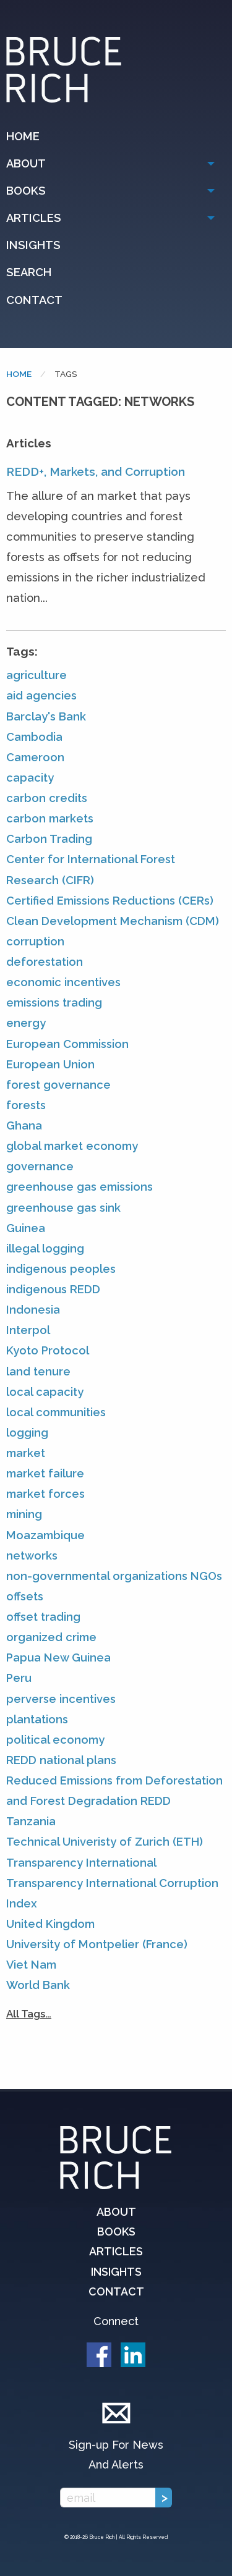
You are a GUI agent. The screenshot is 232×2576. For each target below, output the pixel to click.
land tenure (38, 1371)
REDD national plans (61, 1760)
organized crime (51, 1637)
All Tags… (28, 2014)
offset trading (43, 1616)
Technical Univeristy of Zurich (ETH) (104, 1841)
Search (28, 272)
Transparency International (81, 1862)
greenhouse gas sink (63, 1207)
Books (26, 190)
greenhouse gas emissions (79, 1186)
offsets (24, 1596)
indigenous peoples (61, 1268)
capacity (30, 777)
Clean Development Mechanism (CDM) (112, 920)
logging (27, 1432)
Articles (33, 217)
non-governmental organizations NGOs (114, 1575)
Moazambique (45, 1535)
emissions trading (54, 1002)
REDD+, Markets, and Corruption (95, 471)
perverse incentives (61, 1698)
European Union (50, 1064)
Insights (33, 245)
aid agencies (41, 695)
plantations (37, 1719)
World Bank (38, 1984)
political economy (55, 1739)
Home (23, 136)
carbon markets (49, 818)
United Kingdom (50, 1923)
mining (24, 1514)
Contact (34, 299)
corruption (35, 941)
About (26, 163)
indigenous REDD (53, 1289)
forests (26, 1105)
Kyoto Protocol (47, 1350)
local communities (56, 1412)
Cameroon (35, 757)
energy (26, 1022)
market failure (45, 1473)
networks (32, 1555)
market (25, 1452)
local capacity (45, 1391)
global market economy (72, 1145)
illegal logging (45, 1248)
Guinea (25, 1228)
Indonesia (33, 1309)
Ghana (24, 1125)
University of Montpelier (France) (96, 1944)
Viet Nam (31, 1964)
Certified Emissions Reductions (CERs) (109, 900)
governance (40, 1166)
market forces (45, 1493)
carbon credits (46, 798)
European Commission (67, 1043)
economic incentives (63, 982)
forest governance (58, 1084)
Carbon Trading (49, 838)
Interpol (28, 1330)
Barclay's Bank (46, 716)
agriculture (36, 675)
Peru (19, 1677)
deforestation (44, 961)
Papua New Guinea (58, 1657)
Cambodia (34, 736)
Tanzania (31, 1821)
